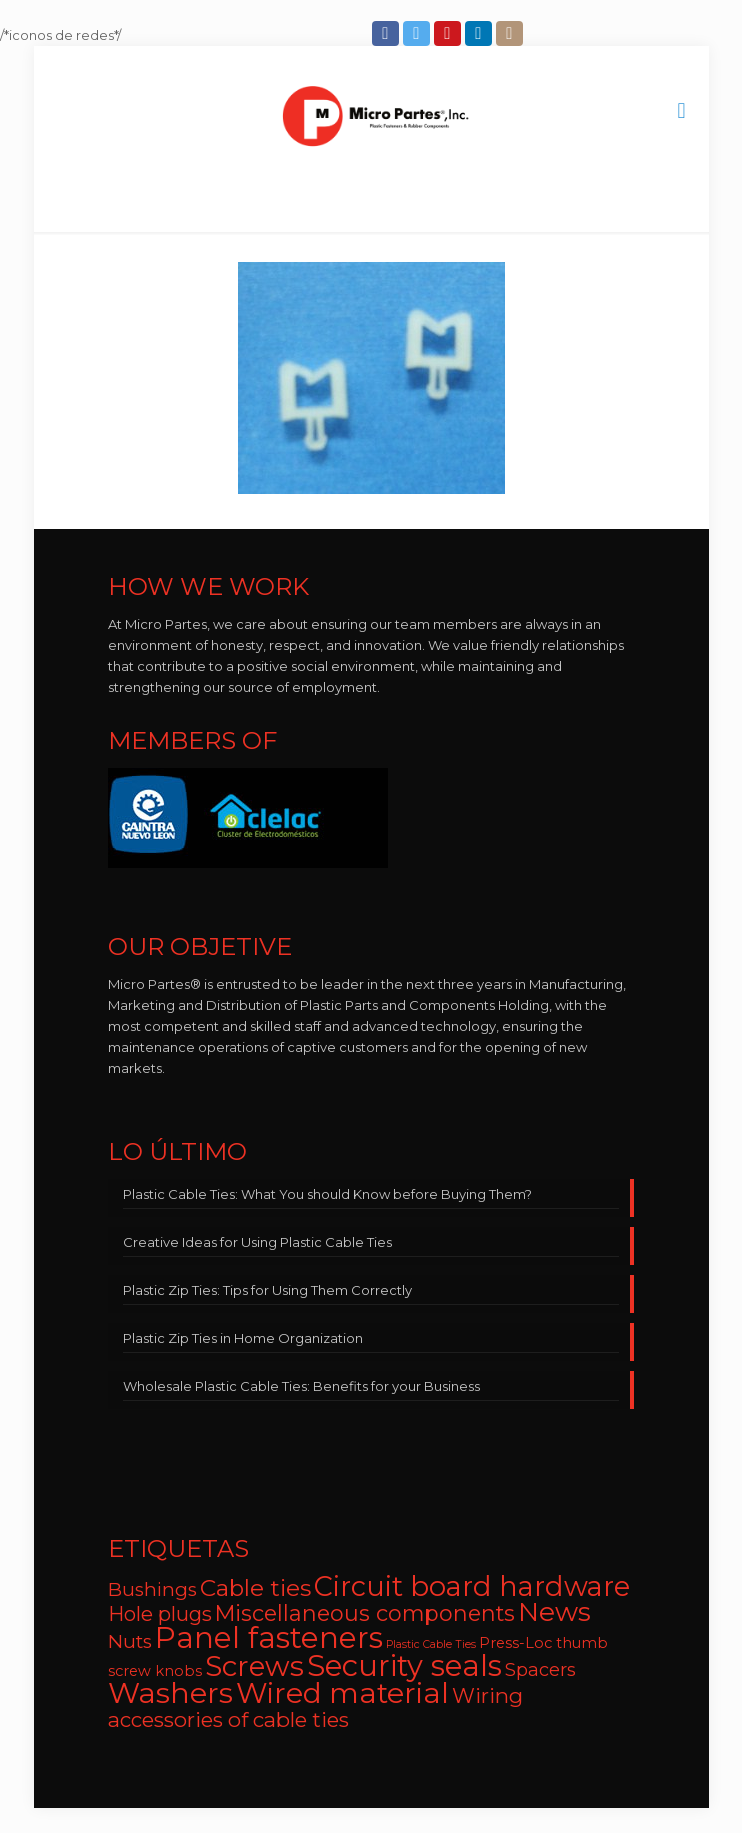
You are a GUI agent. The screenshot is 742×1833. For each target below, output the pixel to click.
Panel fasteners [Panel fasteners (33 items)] (269, 1637)
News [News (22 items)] (554, 1612)
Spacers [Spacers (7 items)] (540, 1669)
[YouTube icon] (449, 33)
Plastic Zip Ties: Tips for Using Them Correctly (267, 1290)
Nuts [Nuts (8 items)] (130, 1641)
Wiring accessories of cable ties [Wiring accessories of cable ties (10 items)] (315, 1707)
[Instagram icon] (511, 33)
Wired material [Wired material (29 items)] (342, 1692)
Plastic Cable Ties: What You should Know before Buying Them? (327, 1194)
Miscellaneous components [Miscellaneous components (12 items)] (365, 1613)
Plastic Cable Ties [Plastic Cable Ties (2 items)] (431, 1644)
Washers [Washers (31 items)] (170, 1692)
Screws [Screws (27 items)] (254, 1666)
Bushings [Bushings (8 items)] (152, 1589)
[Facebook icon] (387, 33)
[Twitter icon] (418, 33)
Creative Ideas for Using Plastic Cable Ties (257, 1242)
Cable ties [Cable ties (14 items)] (255, 1588)
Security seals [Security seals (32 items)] (404, 1665)
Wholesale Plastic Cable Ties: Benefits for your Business (301, 1386)
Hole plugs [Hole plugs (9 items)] (160, 1614)
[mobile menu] (682, 111)
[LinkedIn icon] (480, 33)
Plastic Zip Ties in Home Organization (243, 1338)
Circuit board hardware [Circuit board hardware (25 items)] (472, 1586)
